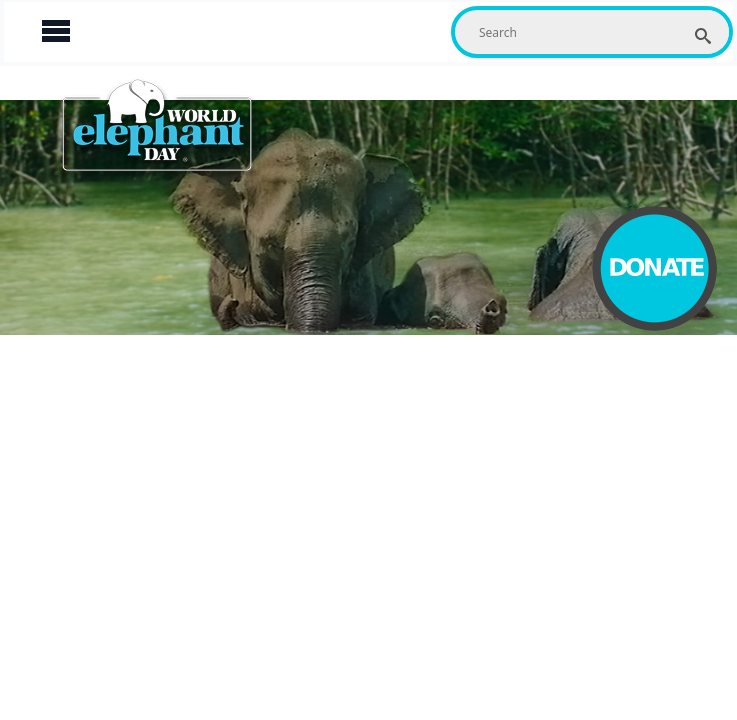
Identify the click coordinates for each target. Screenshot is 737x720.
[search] (703, 36)
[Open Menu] (56, 32)
